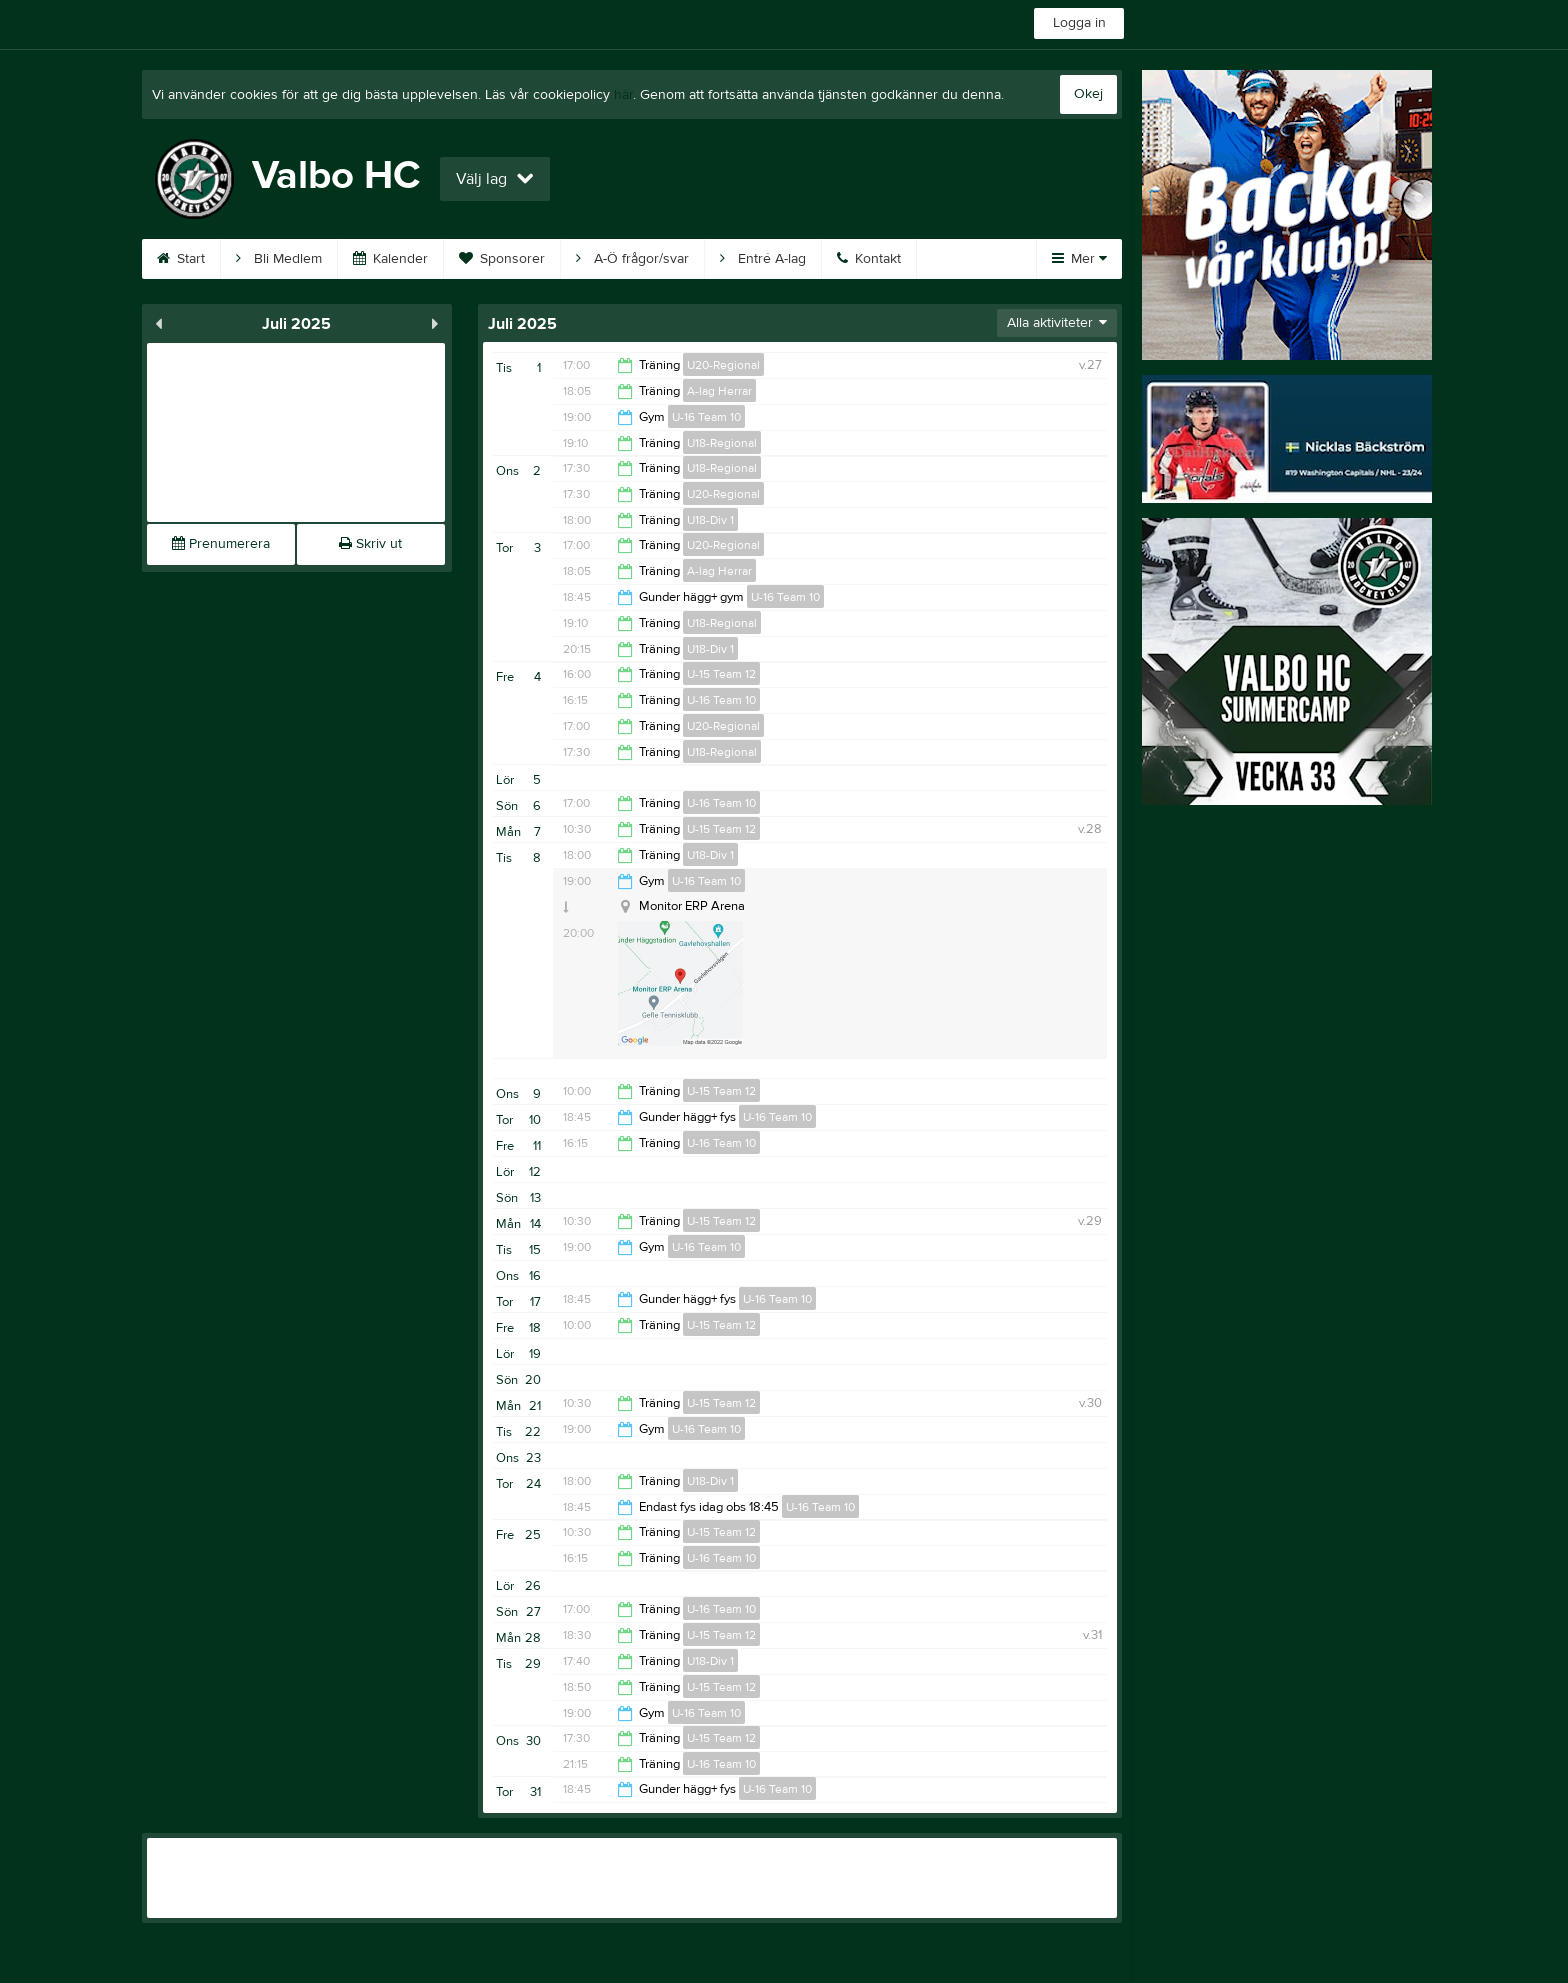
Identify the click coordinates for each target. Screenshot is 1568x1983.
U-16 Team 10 (706, 417)
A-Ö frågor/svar (632, 259)
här (623, 95)
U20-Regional (723, 365)
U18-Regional (722, 443)
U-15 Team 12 (721, 674)
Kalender (390, 259)
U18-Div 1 (710, 520)
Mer (1079, 259)
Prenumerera (221, 544)
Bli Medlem (279, 259)
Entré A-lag (763, 259)
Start (181, 259)
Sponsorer (502, 259)
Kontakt (869, 259)
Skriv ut (370, 544)
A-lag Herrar (719, 391)
